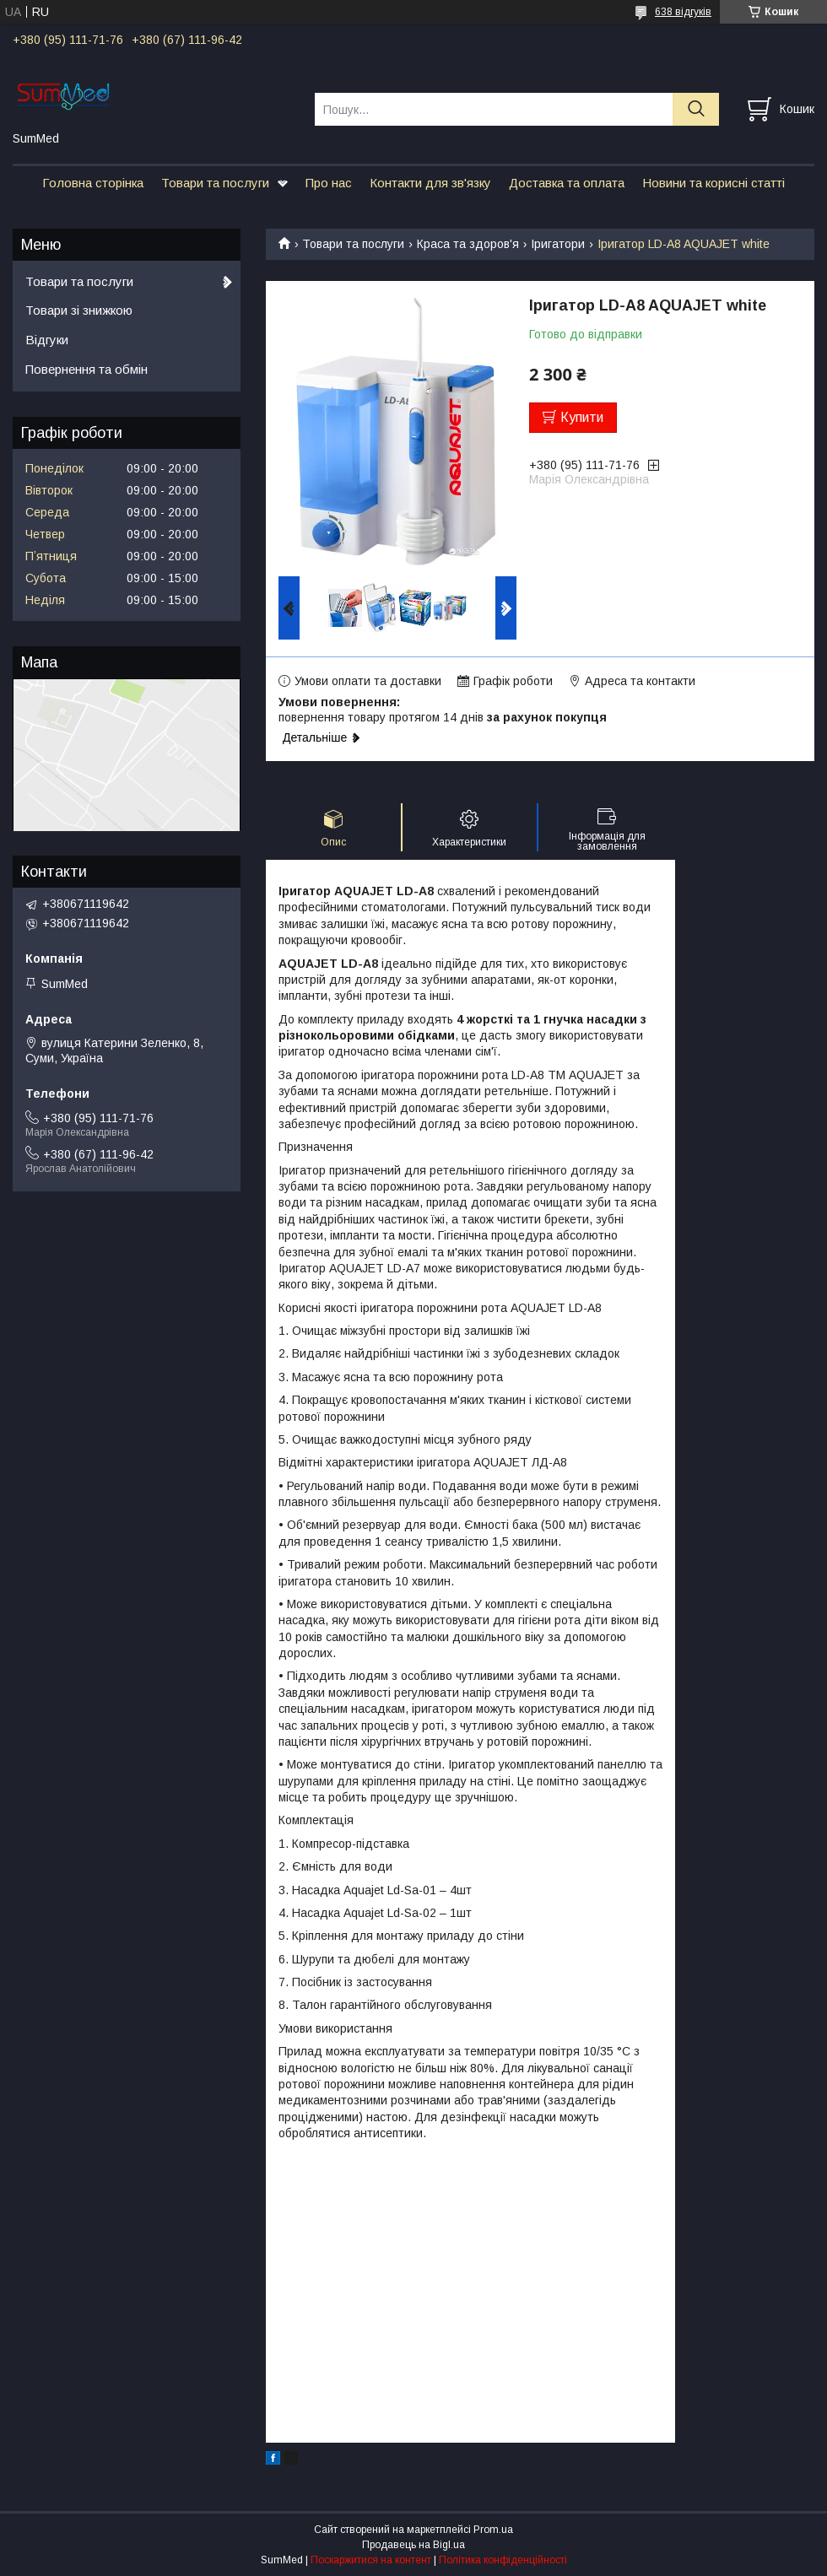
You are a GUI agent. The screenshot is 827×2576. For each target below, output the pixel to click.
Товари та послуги (215, 183)
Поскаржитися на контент (371, 2560)
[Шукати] (696, 109)
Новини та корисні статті (713, 183)
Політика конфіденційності (503, 2560)
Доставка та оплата (566, 183)
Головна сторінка (92, 183)
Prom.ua (493, 2529)
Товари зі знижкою (78, 310)
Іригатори (558, 244)
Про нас (328, 183)
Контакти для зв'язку (430, 183)
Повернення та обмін (86, 369)
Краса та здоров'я (468, 244)
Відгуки (46, 339)
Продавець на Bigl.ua (413, 2545)
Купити (581, 417)
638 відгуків (683, 12)
